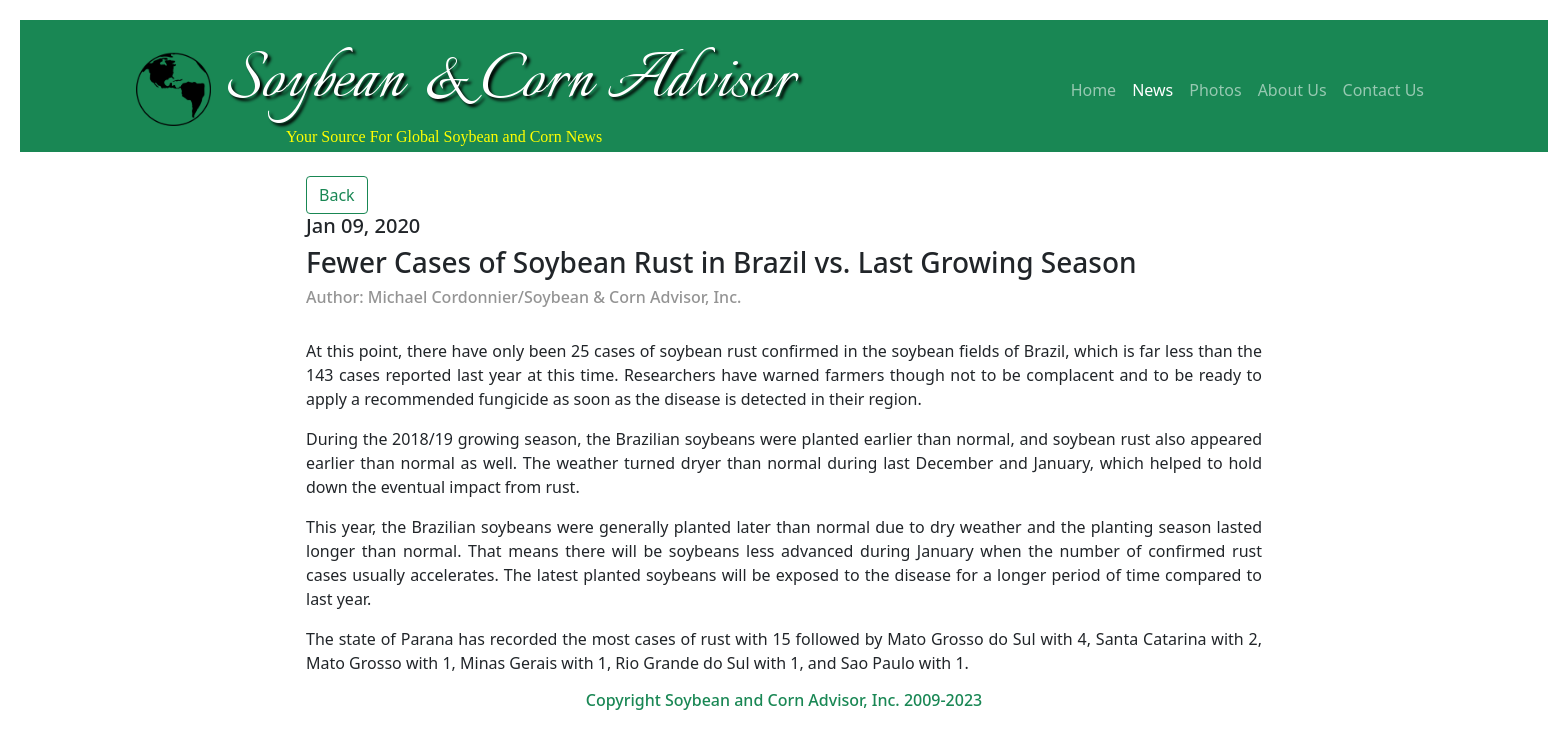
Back (337, 195)
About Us (1292, 90)
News (1152, 90)
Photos (1215, 90)
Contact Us (1383, 90)
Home (1094, 90)
